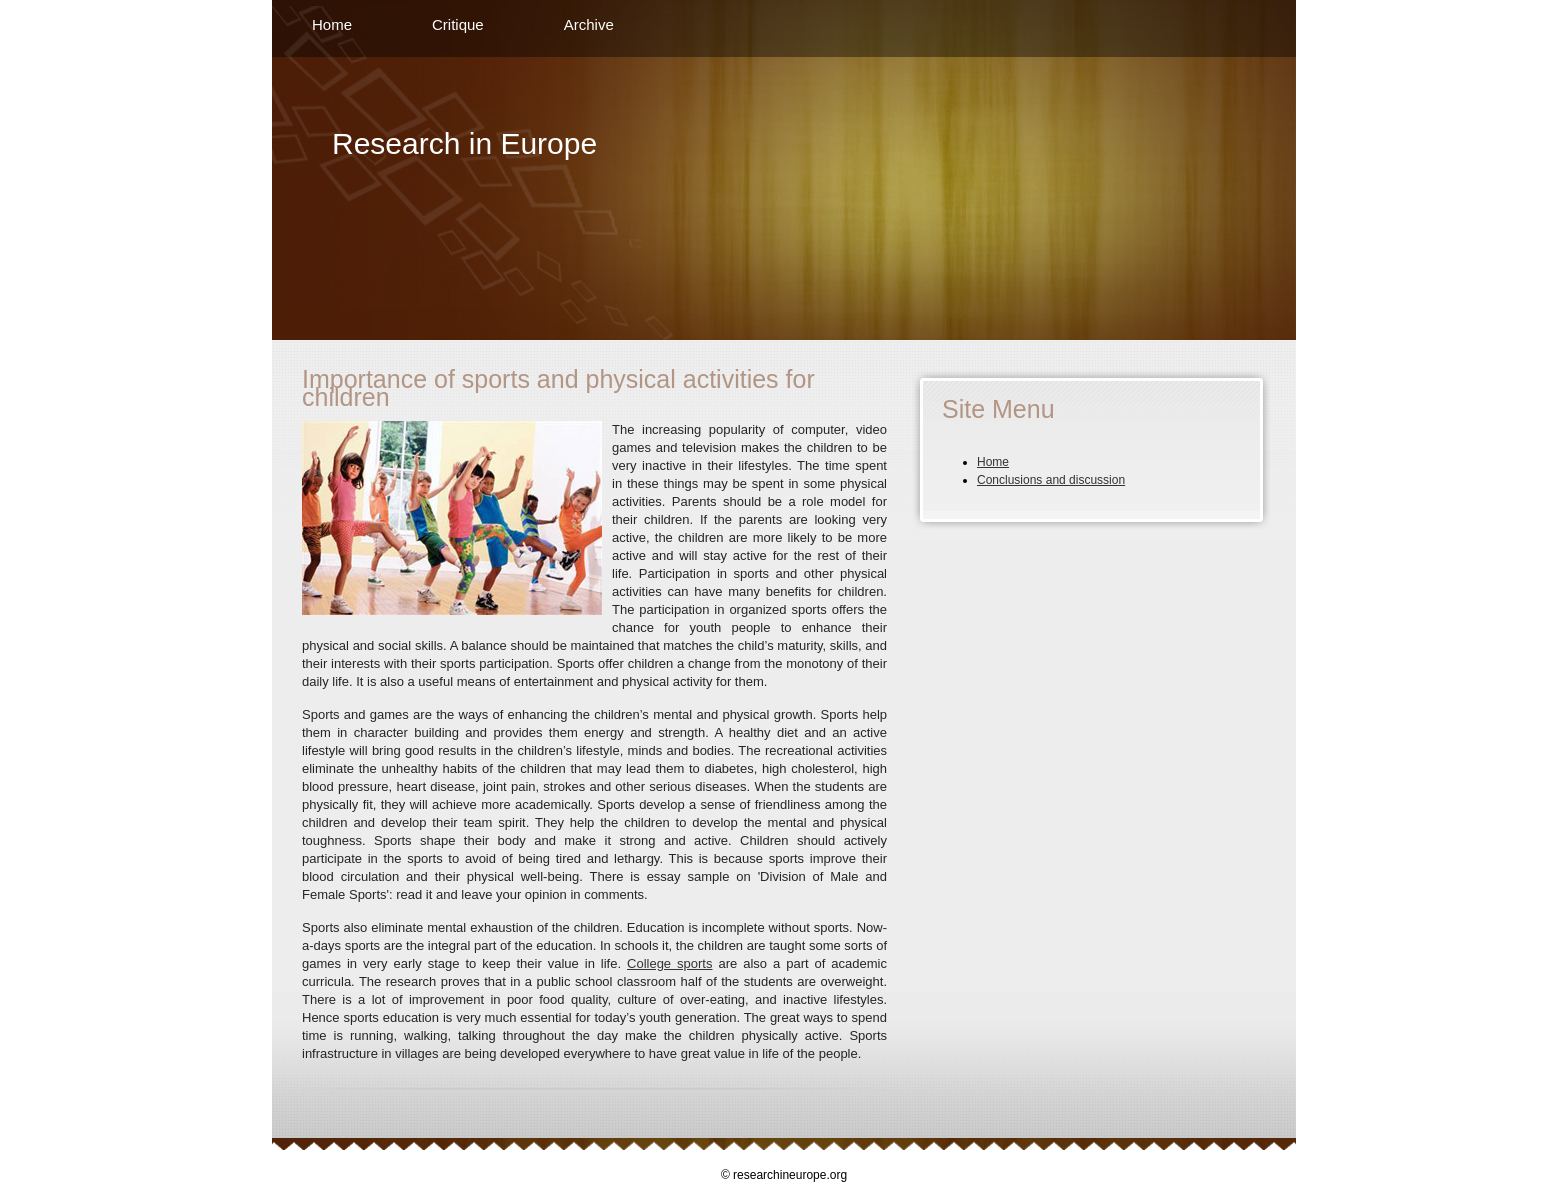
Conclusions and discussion (1051, 480)
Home (332, 24)
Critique (458, 24)
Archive (589, 24)
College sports (669, 963)
